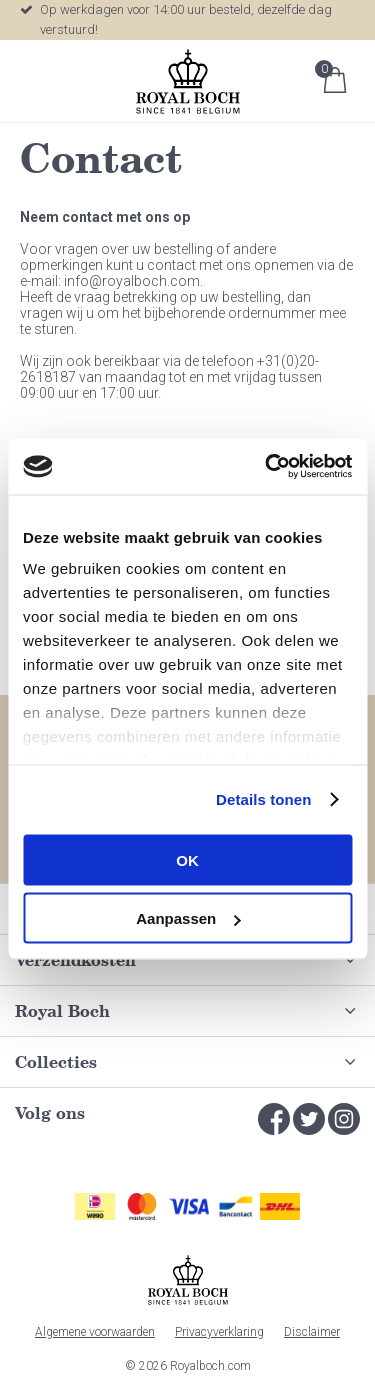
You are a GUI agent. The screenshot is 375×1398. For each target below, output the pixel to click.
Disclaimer (312, 1332)
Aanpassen (188, 918)
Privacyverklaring (219, 1332)
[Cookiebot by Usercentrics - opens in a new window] (267, 467)
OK (187, 859)
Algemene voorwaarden (95, 1332)
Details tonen (263, 799)
